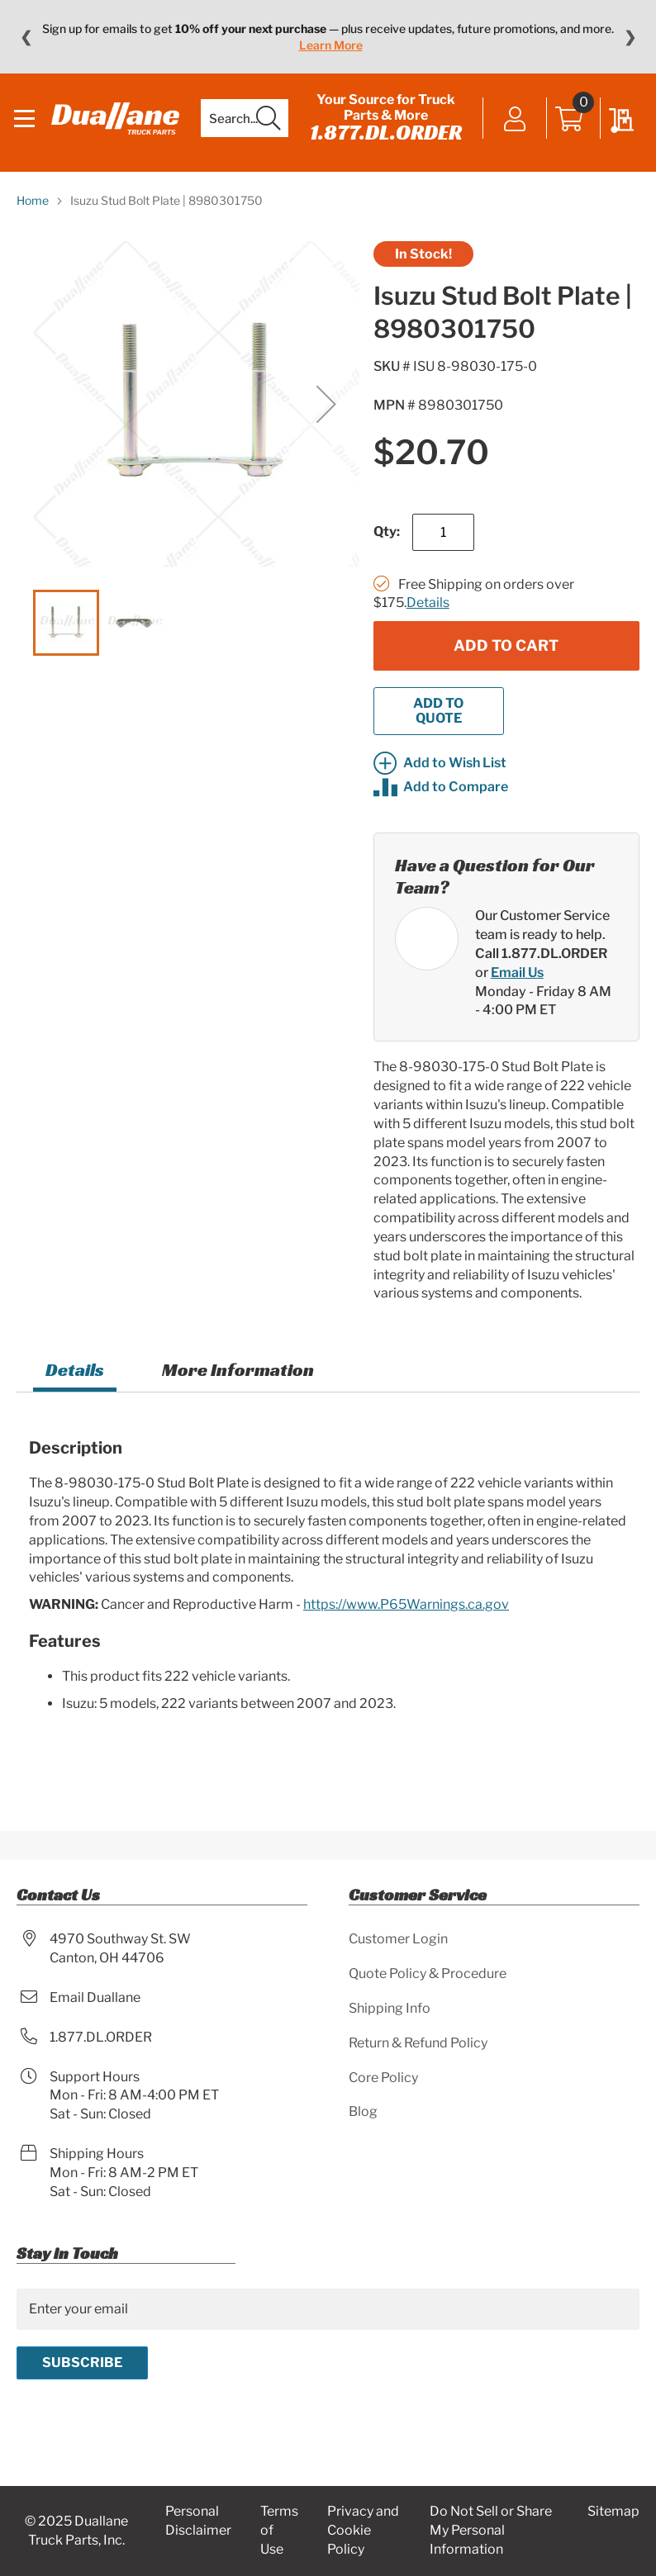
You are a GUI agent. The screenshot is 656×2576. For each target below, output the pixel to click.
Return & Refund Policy (418, 2043)
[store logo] (115, 123)
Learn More (331, 45)
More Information (238, 1380)
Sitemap (613, 2512)
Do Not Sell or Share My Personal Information (491, 2531)
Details (427, 613)
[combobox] (242, 124)
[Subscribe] (82, 2362)
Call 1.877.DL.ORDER (541, 964)
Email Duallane (95, 1997)
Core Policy (383, 2077)
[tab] (74, 1383)
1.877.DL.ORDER (383, 137)
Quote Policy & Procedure (427, 1973)
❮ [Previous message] (26, 37)
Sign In (513, 125)
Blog (363, 2112)
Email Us (517, 982)
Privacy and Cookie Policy (363, 2531)
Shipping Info (389, 2008)
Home (33, 210)
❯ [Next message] (630, 37)
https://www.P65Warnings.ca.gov (406, 1615)
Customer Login (398, 1939)
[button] (326, 414)
